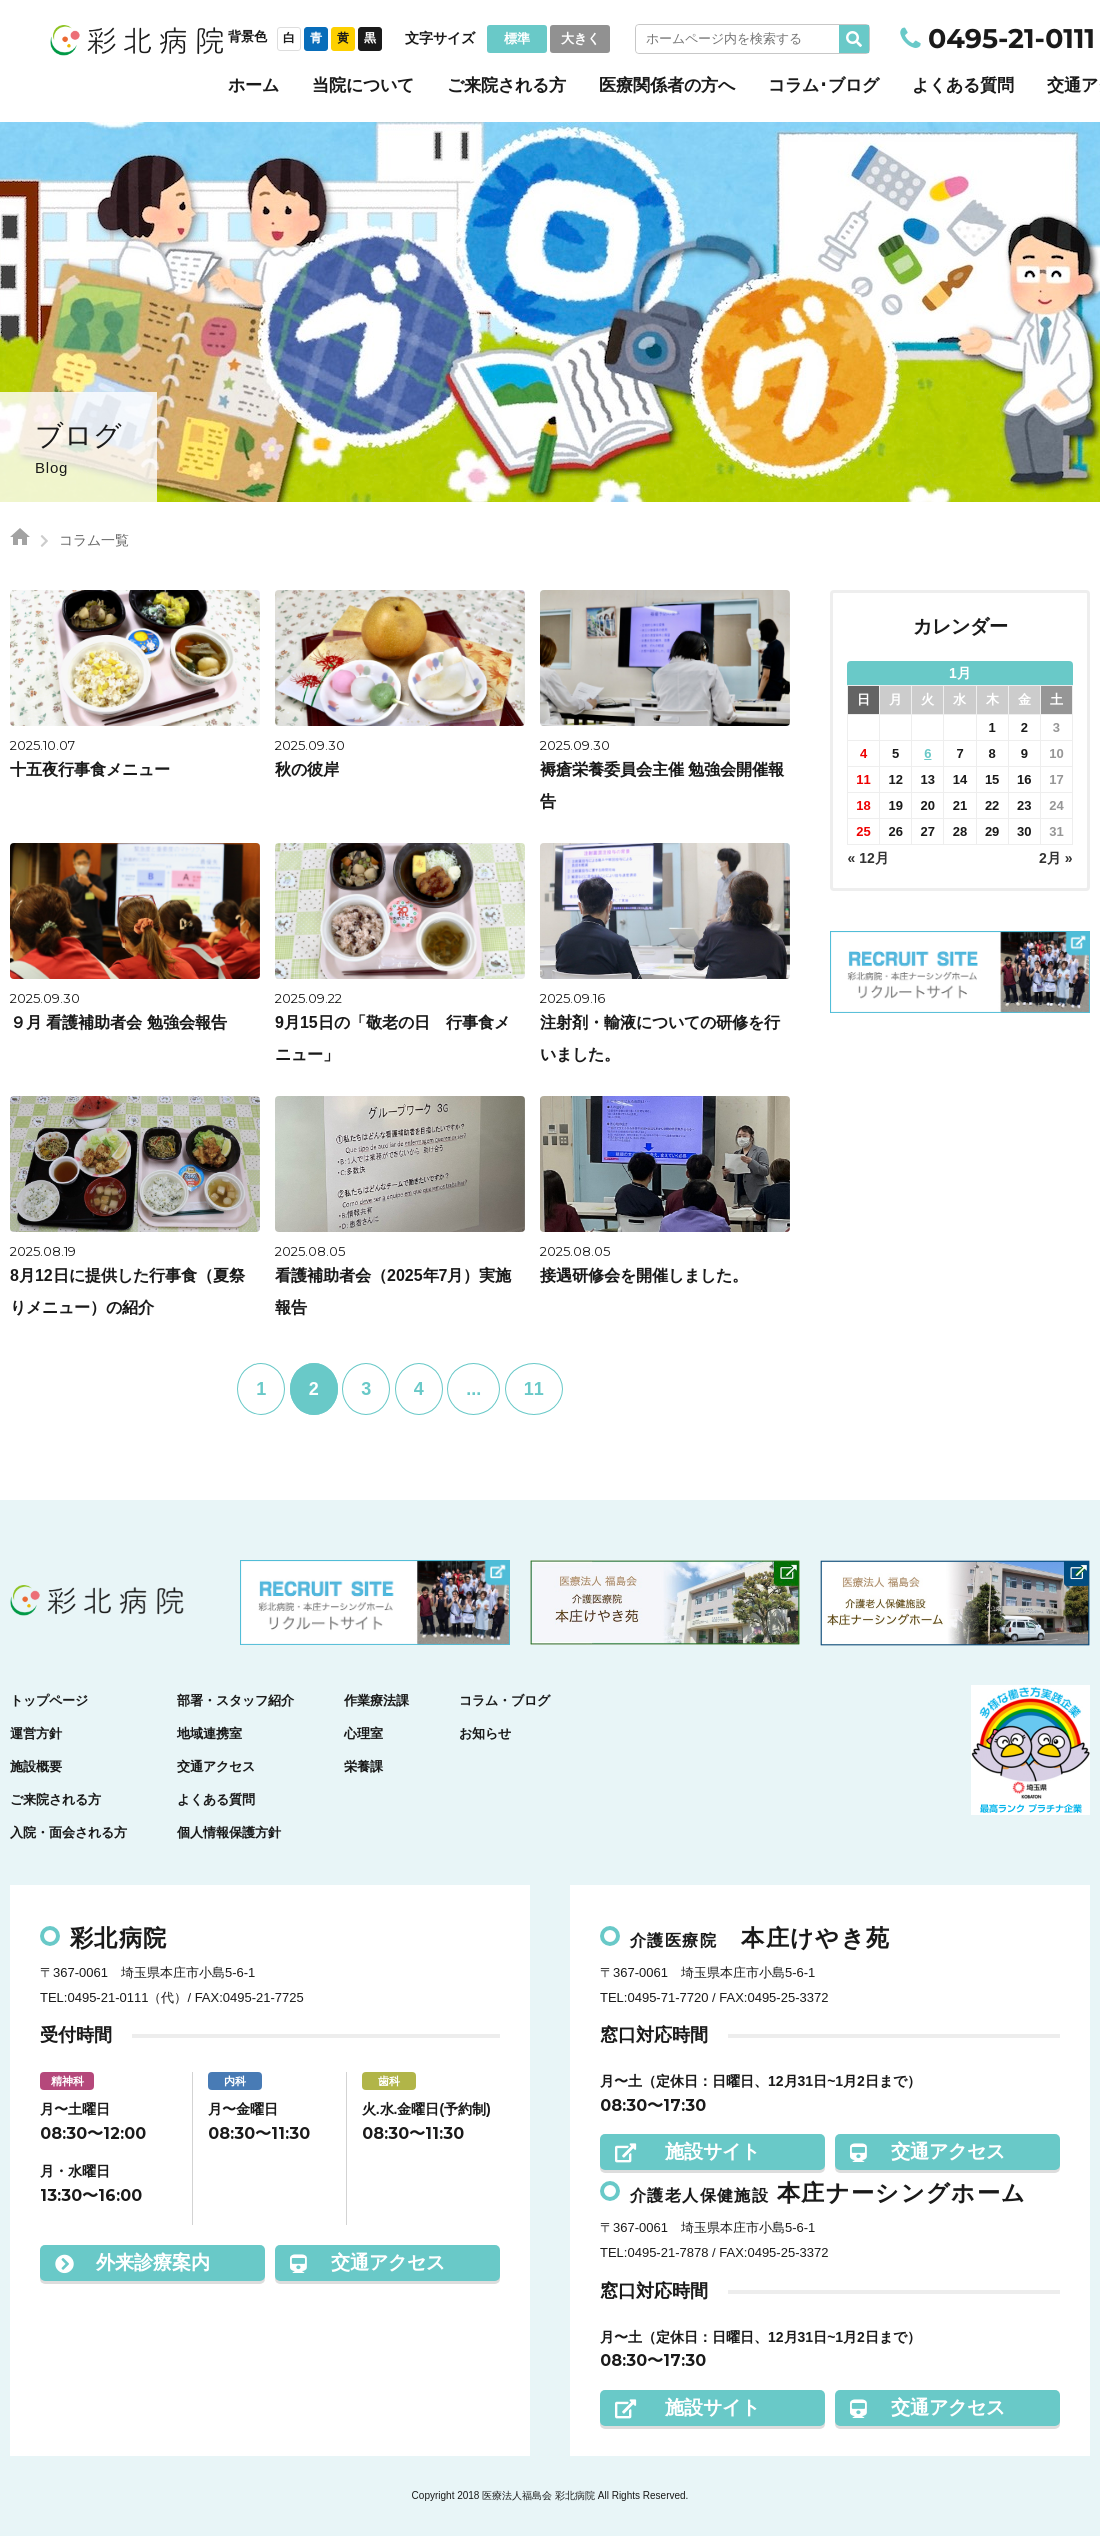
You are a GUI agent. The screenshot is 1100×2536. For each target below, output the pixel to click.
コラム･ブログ (823, 85)
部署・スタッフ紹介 (235, 1700)
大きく (580, 38)
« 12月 (868, 858)
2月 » (1055, 858)
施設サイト (687, 2151)
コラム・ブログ (504, 1700)
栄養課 (363, 1766)
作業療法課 (376, 1700)
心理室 (363, 1733)
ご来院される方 (506, 85)
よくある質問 (963, 85)
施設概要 (36, 1766)
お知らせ (485, 1733)
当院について (363, 85)
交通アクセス (216, 1766)
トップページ (49, 1700)
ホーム (253, 85)
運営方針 (36, 1733)
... (473, 1389)
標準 (517, 38)
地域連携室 (209, 1733)
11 (534, 1389)
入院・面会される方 (68, 1832)
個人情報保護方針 (229, 1832)
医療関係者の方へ (667, 85)
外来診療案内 (132, 2262)
